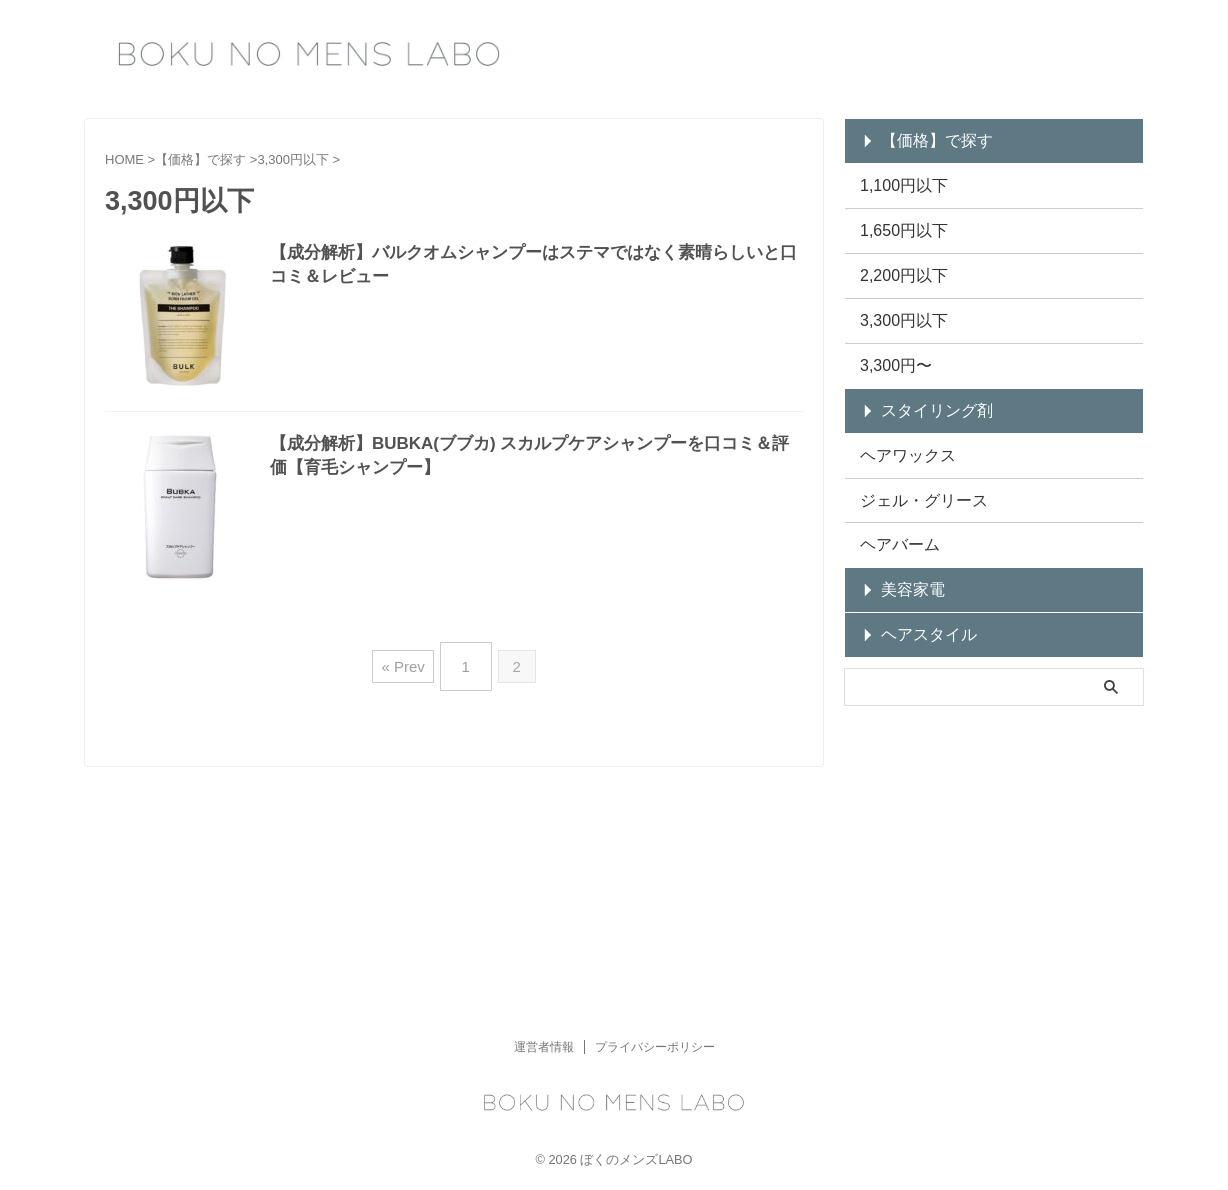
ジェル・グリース (912, 466)
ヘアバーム (892, 507)
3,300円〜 (889, 343)
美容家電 (904, 548)
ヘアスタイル (917, 589)
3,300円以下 (896, 302)
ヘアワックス (899, 425)
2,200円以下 (896, 261)
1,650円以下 (896, 220)
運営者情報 (544, 801)
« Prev (407, 658)
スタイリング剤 (923, 384)
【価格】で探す (923, 138)
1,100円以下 (896, 179)
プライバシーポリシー (655, 801)
